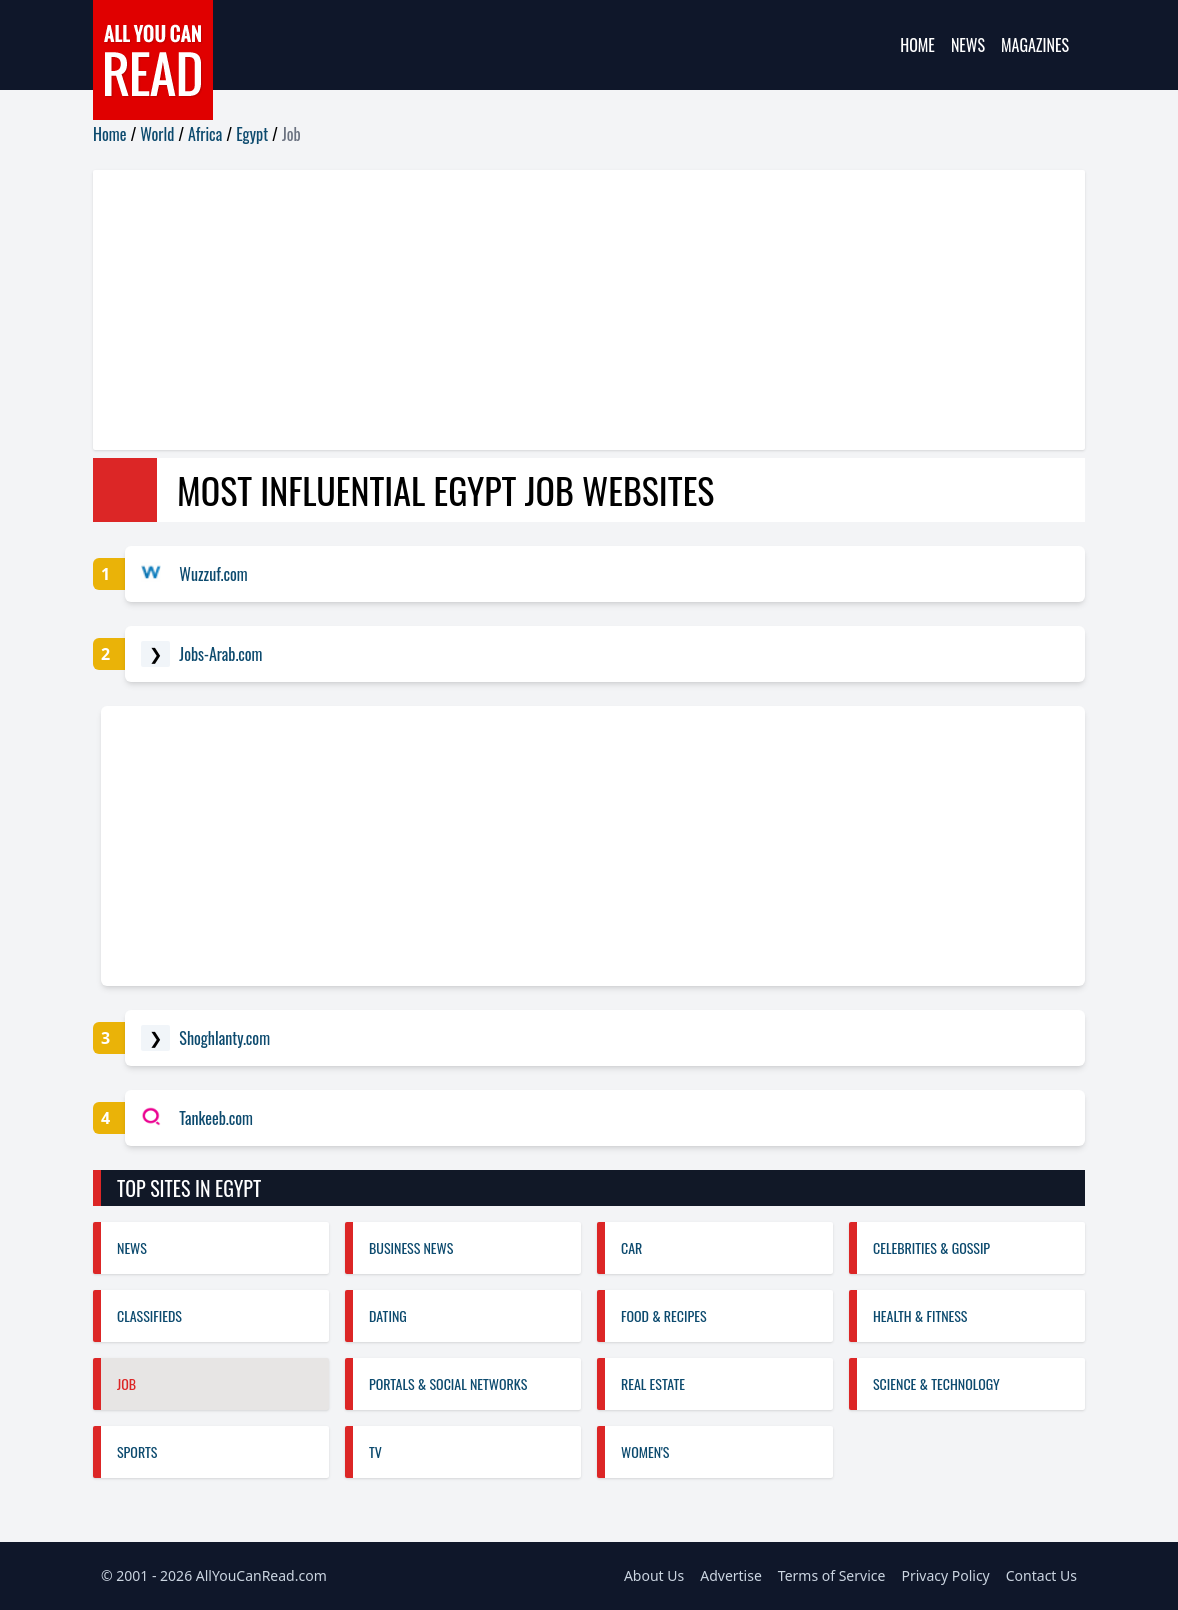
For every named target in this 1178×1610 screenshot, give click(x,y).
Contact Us (1041, 1575)
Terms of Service (832, 1575)
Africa (205, 134)
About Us (654, 1575)
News (968, 45)
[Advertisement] (589, 310)
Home (917, 45)
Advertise (731, 1575)
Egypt (252, 134)
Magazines (1035, 45)
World (157, 134)
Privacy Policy (945, 1575)
